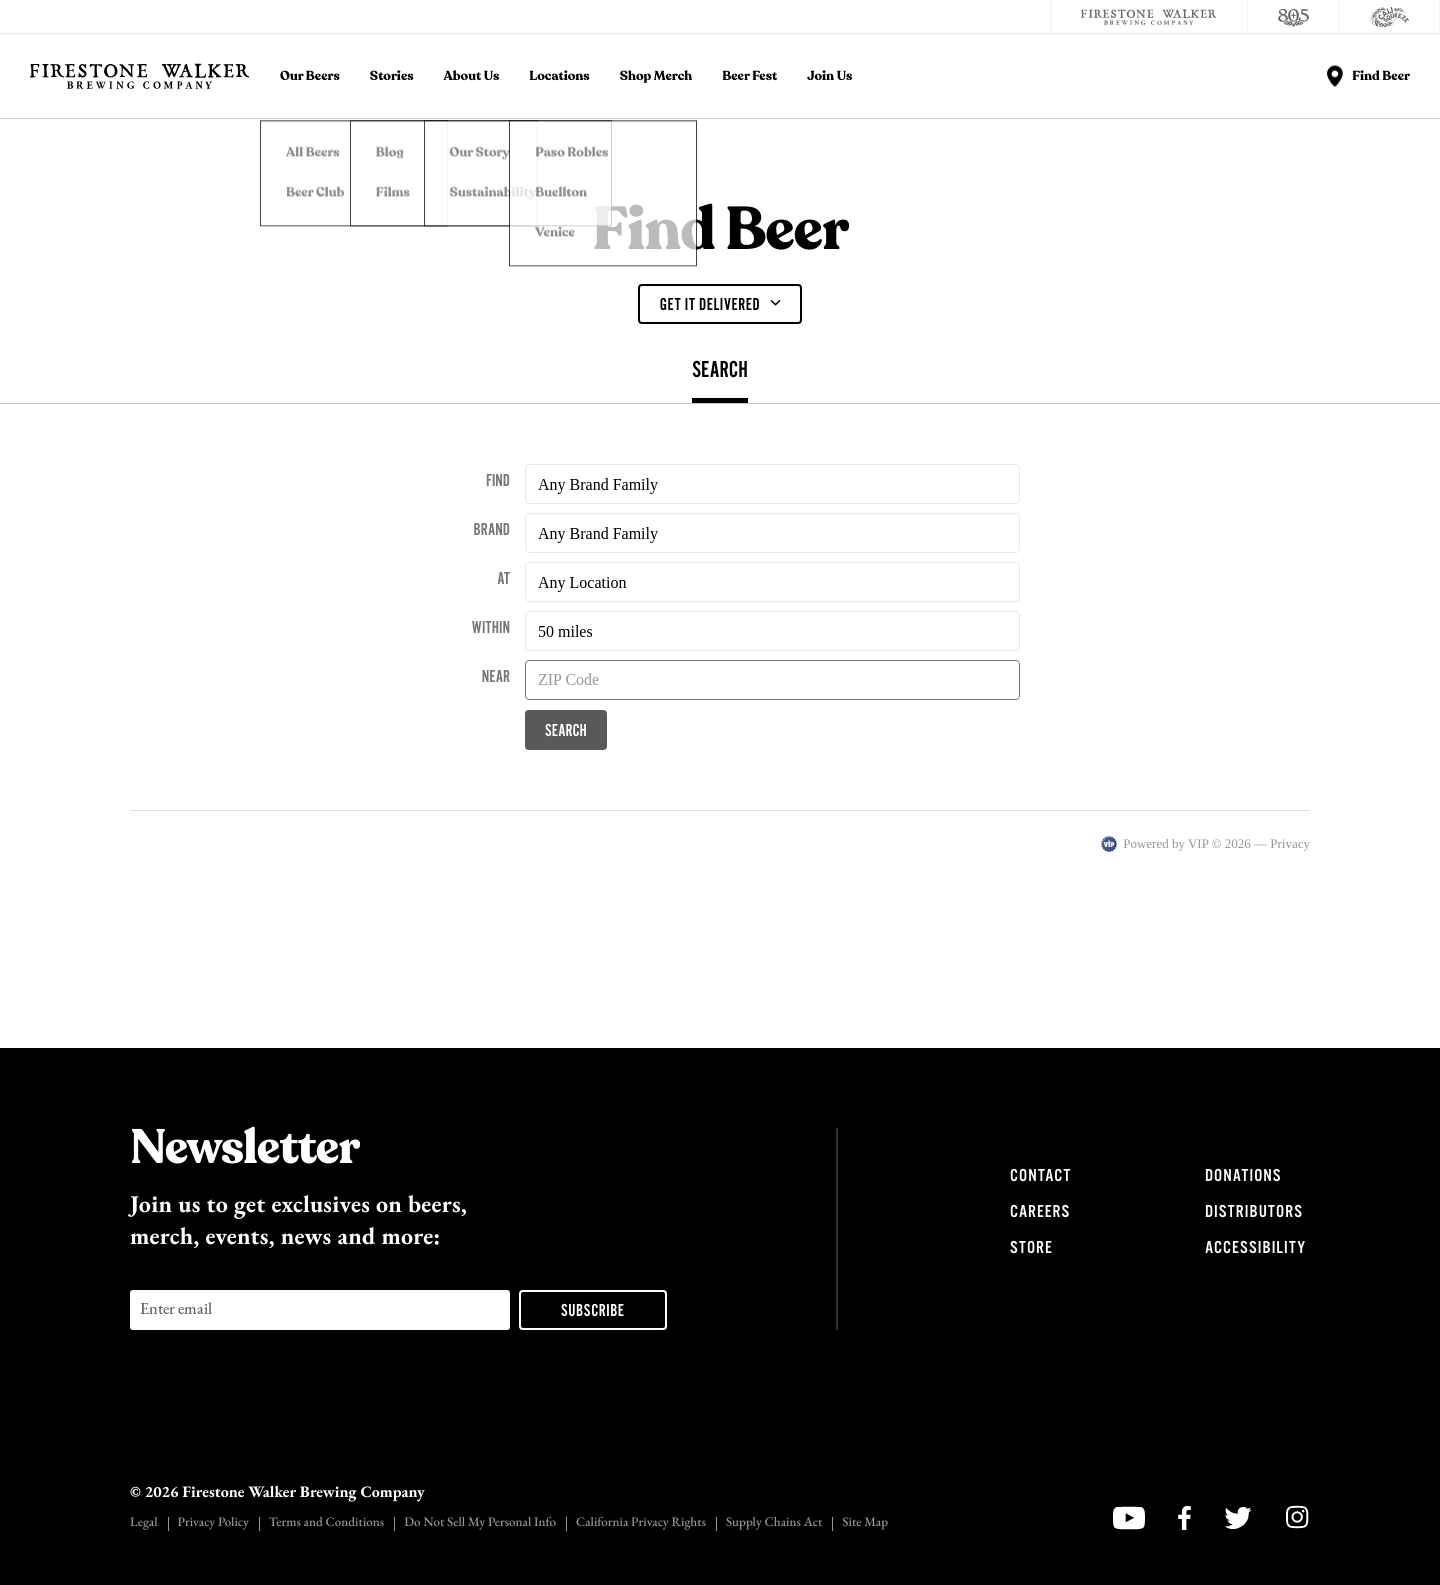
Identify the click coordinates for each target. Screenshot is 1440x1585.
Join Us (829, 76)
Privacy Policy (213, 1523)
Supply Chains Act (774, 1523)
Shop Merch (656, 76)
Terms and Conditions (326, 1523)
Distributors (1254, 1212)
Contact (1040, 1176)
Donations (1243, 1176)
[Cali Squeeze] (1390, 17)
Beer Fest (749, 76)
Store (1031, 1248)
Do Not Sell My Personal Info (480, 1523)
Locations (559, 76)
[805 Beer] (1294, 17)
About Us (472, 76)
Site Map (865, 1523)
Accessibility (1255, 1248)
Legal (144, 1523)
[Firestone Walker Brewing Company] (1149, 17)
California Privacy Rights (641, 1523)
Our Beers (310, 76)
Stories (392, 76)
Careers (1040, 1212)
